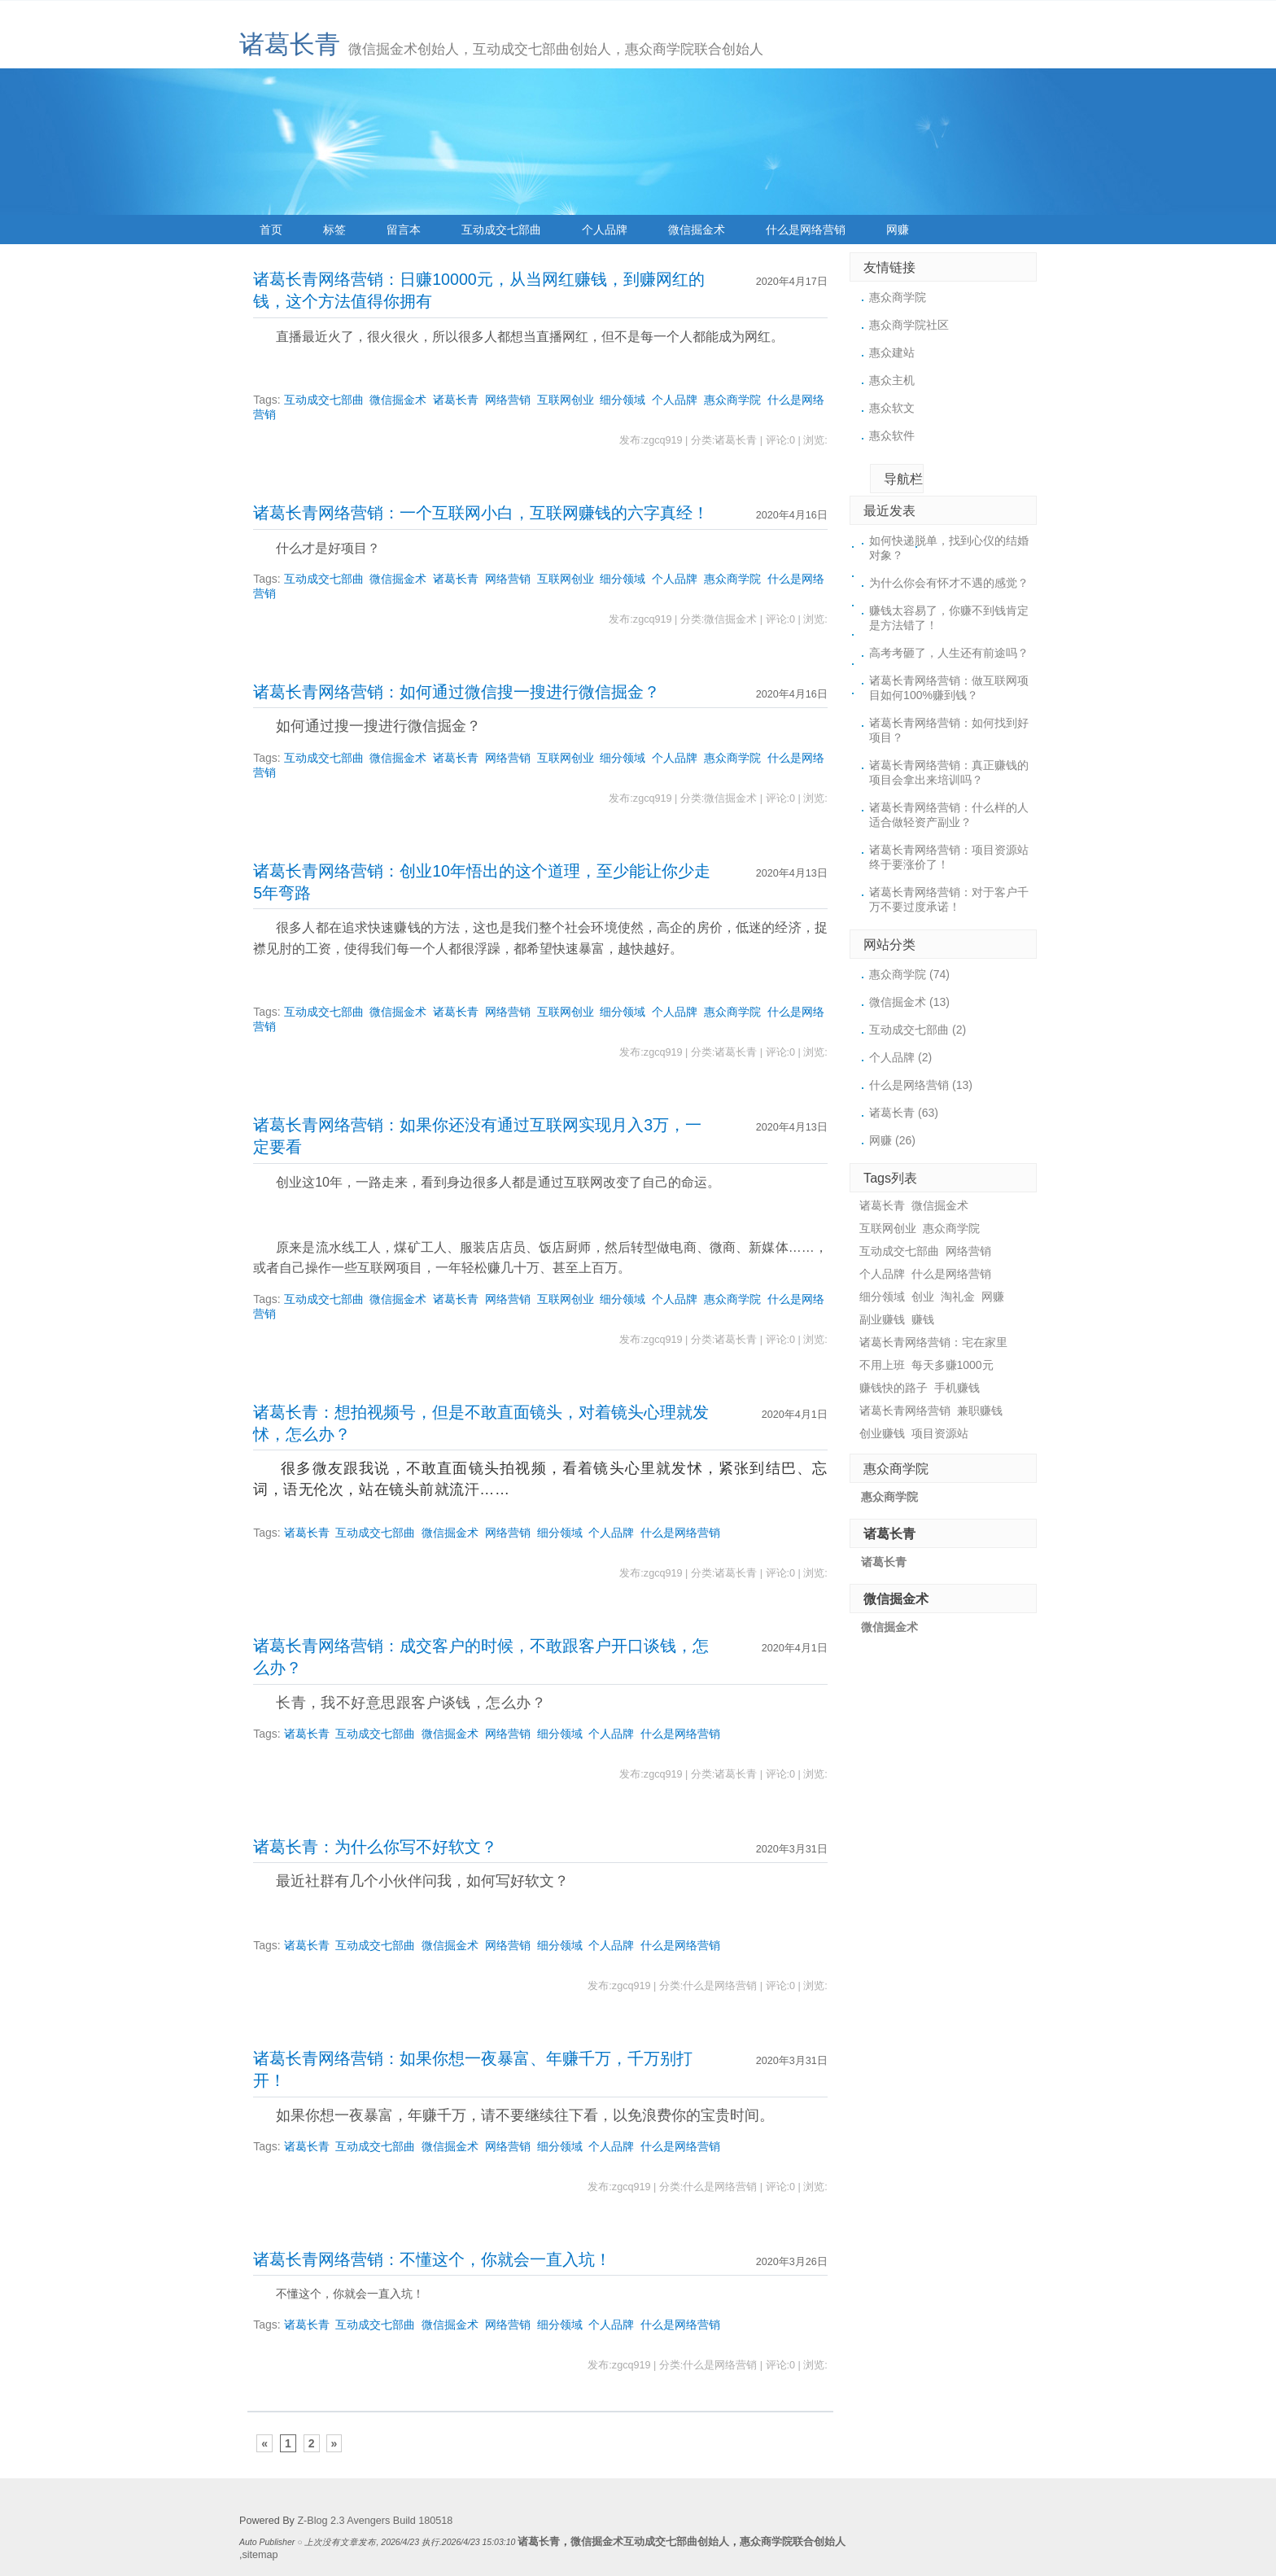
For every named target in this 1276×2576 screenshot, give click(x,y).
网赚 (897, 229)
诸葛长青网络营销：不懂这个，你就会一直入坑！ (432, 2259)
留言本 (404, 229)
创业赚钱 (882, 1433)
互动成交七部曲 (501, 229)
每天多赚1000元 (952, 1364)
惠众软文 (892, 407)
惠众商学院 (732, 399)
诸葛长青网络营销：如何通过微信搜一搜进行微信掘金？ (456, 692)
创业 (922, 1296)
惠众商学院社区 (909, 324)
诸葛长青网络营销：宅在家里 (933, 1342)
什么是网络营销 (806, 229)
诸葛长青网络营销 (904, 1410)
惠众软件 (892, 435)
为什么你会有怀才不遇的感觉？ (949, 582)
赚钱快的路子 (893, 1387)
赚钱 (922, 1319)
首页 (271, 229)
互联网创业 (565, 399)
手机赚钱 (957, 1387)
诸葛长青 (289, 44)
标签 (334, 229)
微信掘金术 (696, 229)
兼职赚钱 (980, 1410)
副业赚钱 (882, 1319)
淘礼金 (958, 1296)
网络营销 (508, 399)
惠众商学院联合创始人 (793, 2542)
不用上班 (882, 1364)
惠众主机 (892, 380)
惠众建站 (892, 352)
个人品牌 (604, 229)
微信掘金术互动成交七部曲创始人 (649, 2542)
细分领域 (622, 399)
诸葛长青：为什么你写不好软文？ (375, 1847)
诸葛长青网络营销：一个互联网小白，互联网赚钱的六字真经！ (481, 513)
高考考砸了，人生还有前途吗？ (949, 652)
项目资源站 (939, 1433)
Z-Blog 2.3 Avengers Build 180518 (374, 2520)
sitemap (260, 2555)
